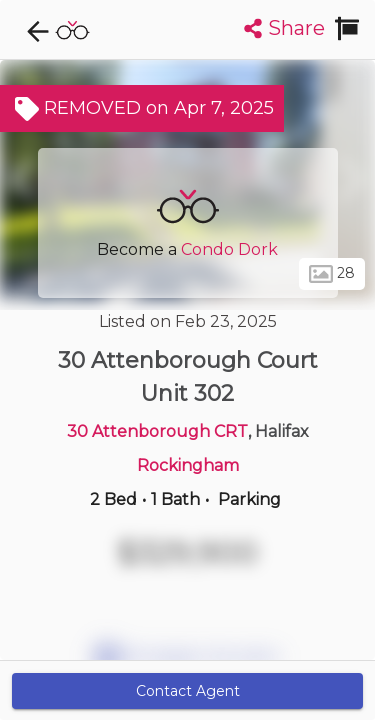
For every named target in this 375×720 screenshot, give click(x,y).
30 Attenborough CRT (157, 431)
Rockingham (188, 465)
